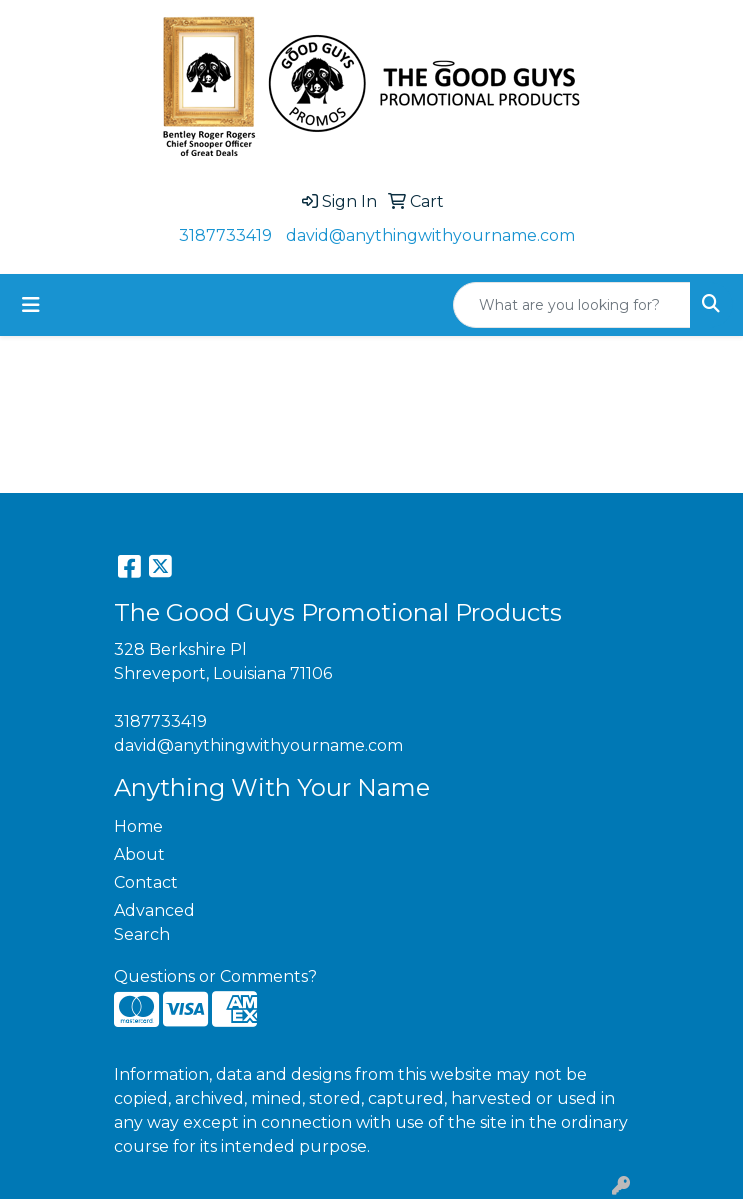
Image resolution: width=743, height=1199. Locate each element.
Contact (146, 882)
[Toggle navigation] (31, 305)
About (139, 854)
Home (138, 826)
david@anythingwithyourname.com (430, 235)
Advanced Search (154, 922)
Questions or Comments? (215, 976)
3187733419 (225, 235)
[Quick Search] (572, 305)
